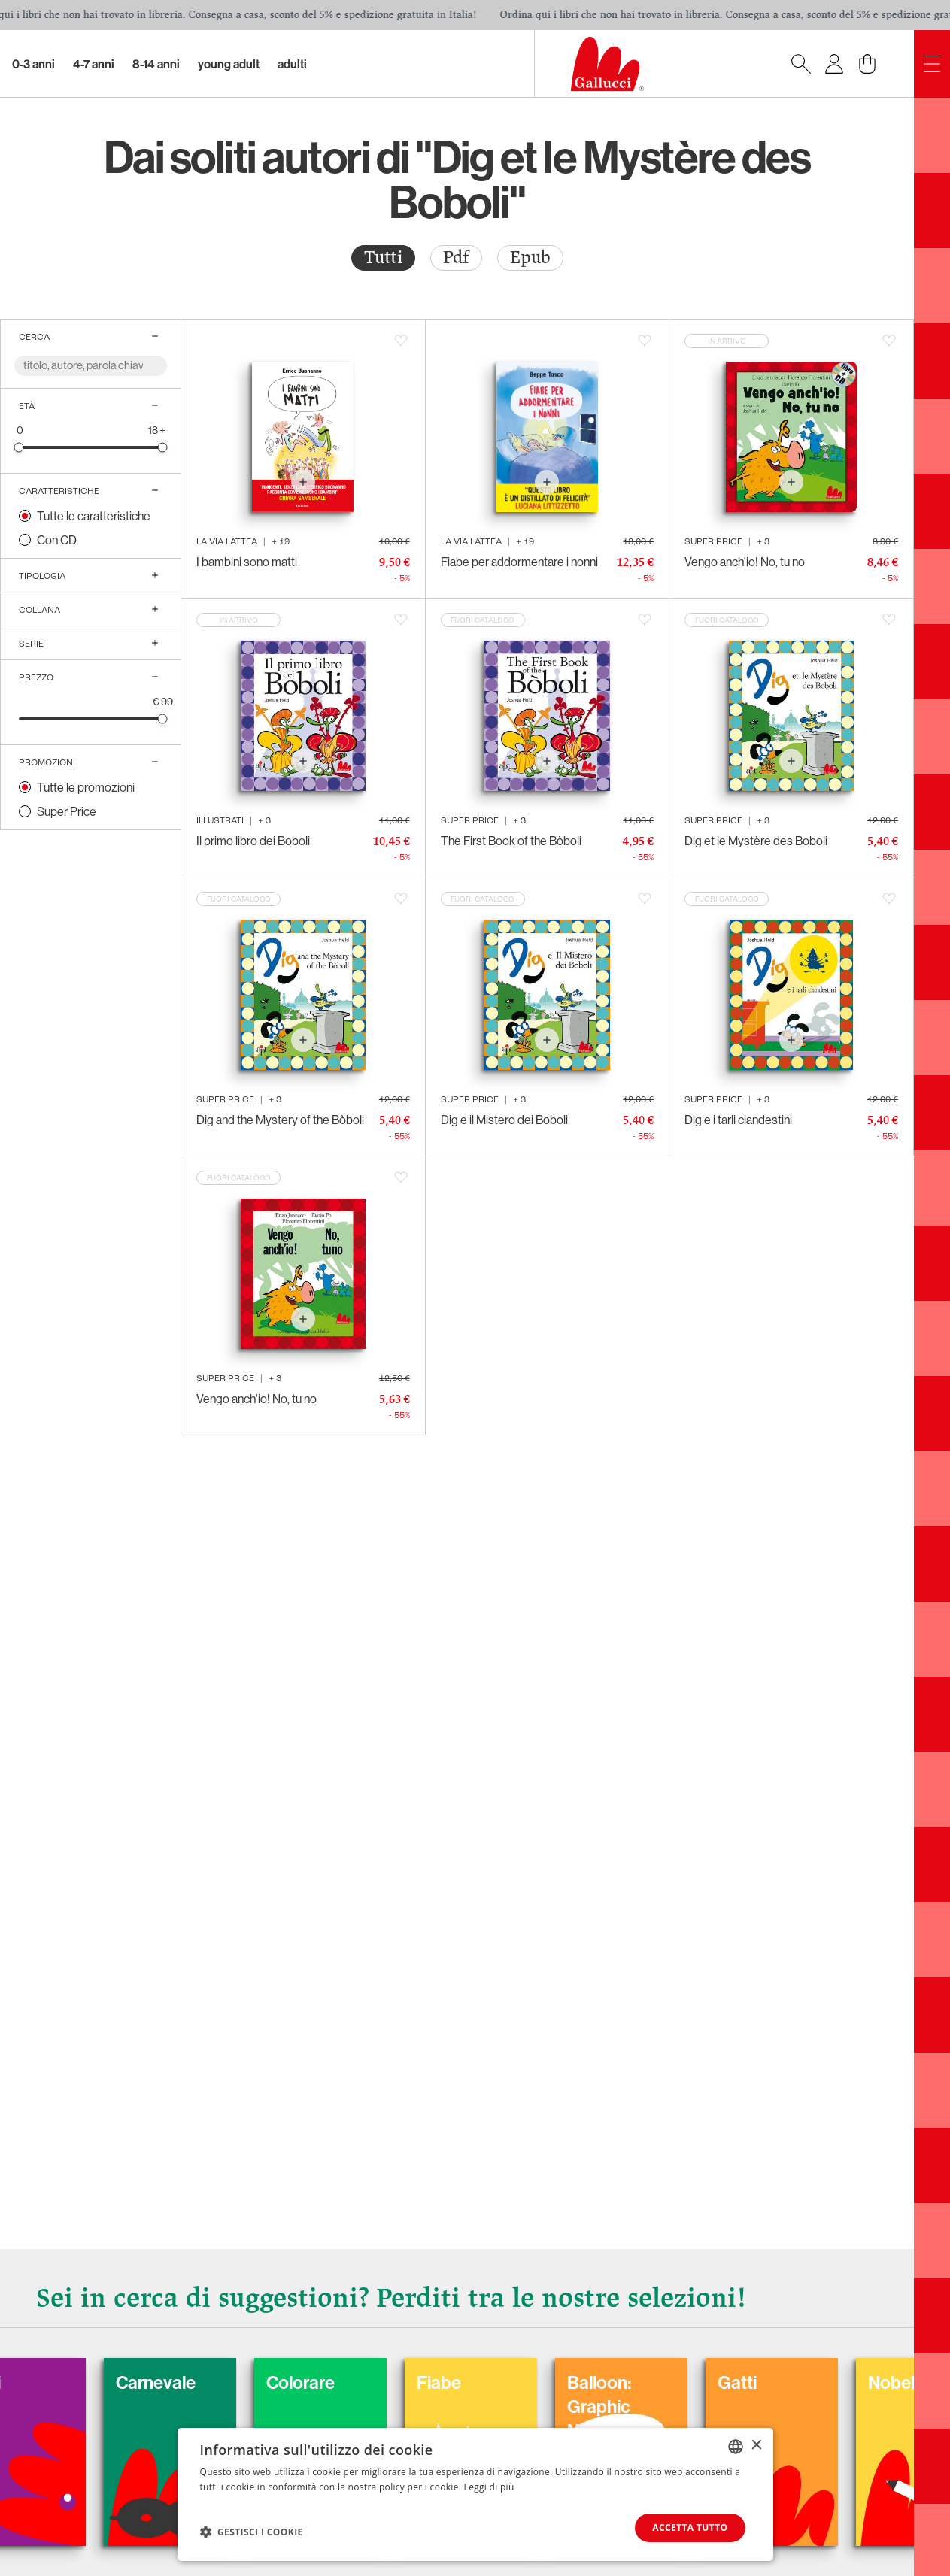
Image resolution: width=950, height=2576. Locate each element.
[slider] (19, 447)
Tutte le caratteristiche (93, 515)
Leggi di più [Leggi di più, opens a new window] (489, 2487)
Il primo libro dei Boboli (253, 840)
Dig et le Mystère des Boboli (755, 840)
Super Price (66, 811)
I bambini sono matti (246, 561)
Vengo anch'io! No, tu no (744, 561)
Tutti (383, 257)
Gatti (794, 2382)
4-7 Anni (93, 63)
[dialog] (475, 2494)
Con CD (57, 539)
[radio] (383, 258)
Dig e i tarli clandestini (738, 1119)
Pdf (456, 257)
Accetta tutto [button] (689, 2527)
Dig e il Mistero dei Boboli (504, 1119)
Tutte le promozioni (86, 787)
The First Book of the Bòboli (511, 840)
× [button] (756, 2445)
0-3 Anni (33, 63)
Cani (40, 2382)
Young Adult (229, 63)
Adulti (292, 63)
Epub (530, 257)
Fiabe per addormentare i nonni (519, 561)
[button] (251, 2531)
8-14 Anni (156, 63)
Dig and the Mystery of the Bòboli (280, 1119)
